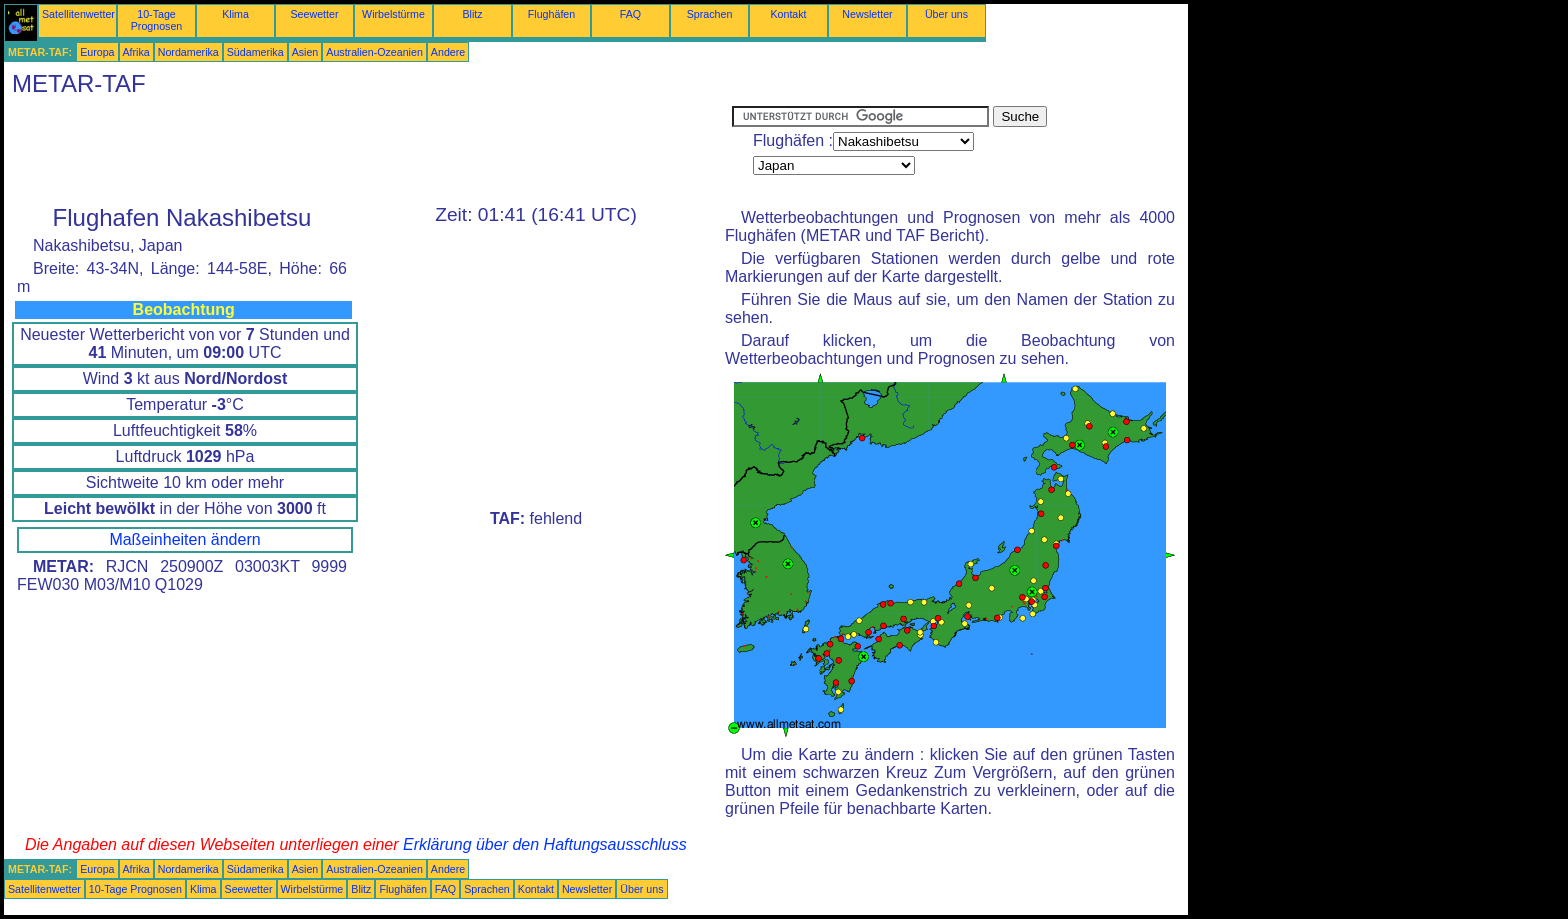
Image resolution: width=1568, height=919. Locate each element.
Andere (448, 52)
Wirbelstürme (393, 14)
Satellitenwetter (78, 14)
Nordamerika (188, 52)
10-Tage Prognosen (157, 20)
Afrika (136, 52)
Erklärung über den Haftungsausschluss (545, 844)
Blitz (472, 14)
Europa (97, 52)
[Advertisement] (368, 151)
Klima (235, 14)
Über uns (946, 14)
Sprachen (710, 14)
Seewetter (315, 14)
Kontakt (788, 14)
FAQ (630, 14)
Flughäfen (551, 14)
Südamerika (255, 52)
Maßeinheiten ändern (184, 539)
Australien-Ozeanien (374, 52)
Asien (305, 52)
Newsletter (867, 14)
